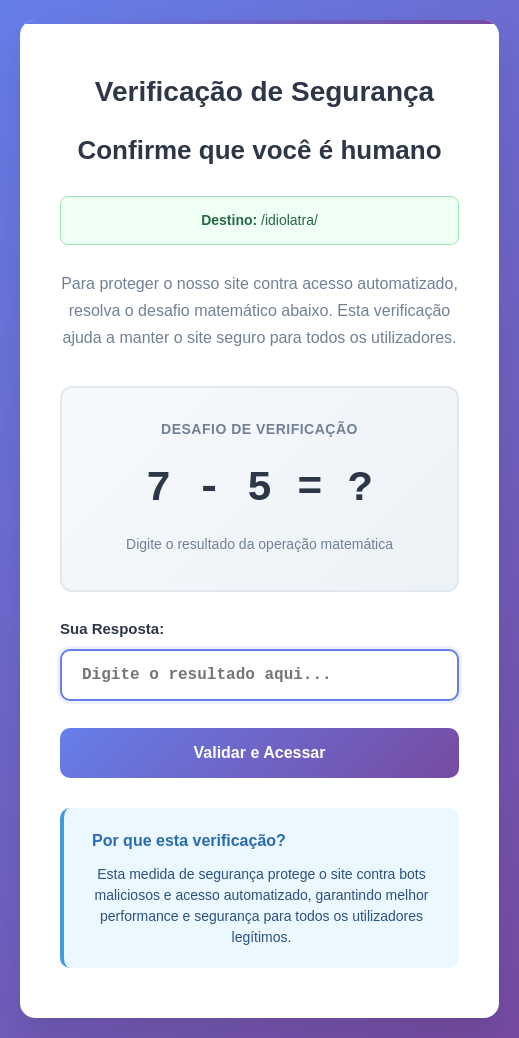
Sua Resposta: (112, 628)
